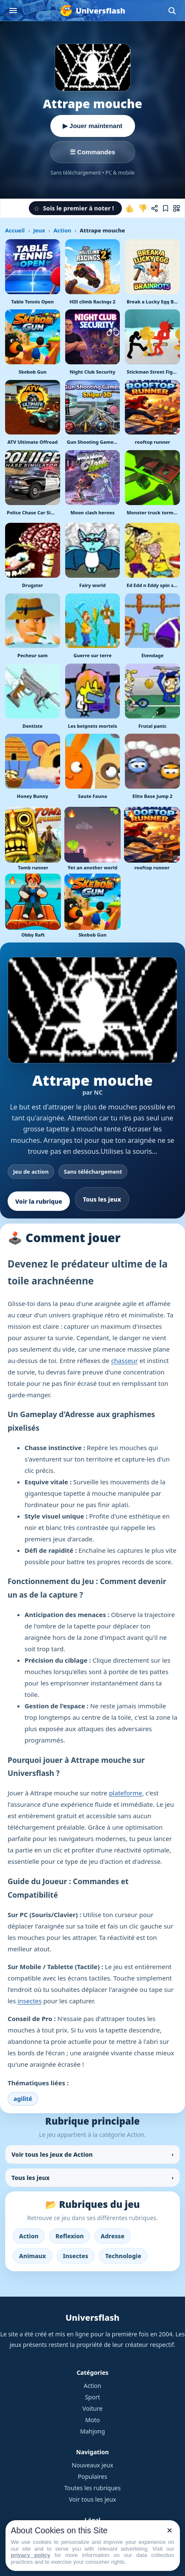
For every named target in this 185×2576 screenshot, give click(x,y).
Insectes (75, 2256)
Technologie (123, 2256)
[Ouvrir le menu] (13, 10)
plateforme (125, 1793)
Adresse (112, 2236)
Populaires (92, 2476)
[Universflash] (92, 10)
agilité (23, 2099)
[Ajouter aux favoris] (165, 208)
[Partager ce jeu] (154, 208)
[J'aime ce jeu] (130, 208)
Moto (92, 2420)
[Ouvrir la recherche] (172, 10)
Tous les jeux (102, 1199)
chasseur (124, 1360)
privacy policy (30, 2555)
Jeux (39, 230)
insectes (29, 2001)
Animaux (32, 2256)
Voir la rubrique (38, 1201)
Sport (92, 2397)
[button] (75, 208)
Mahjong (92, 2431)
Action (62, 230)
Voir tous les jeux (92, 2499)
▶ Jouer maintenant (92, 125)
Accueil (15, 230)
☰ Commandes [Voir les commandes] (92, 152)
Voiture (92, 2408)
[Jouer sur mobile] (176, 208)
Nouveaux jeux (92, 2465)
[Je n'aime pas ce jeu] (142, 208)
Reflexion (69, 2236)
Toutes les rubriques (92, 2488)
